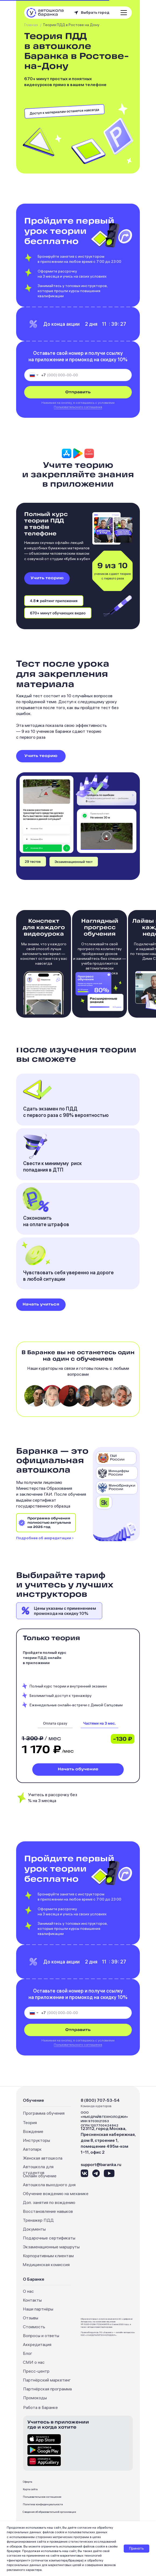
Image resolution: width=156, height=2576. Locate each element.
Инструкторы (36, 2140)
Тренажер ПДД (38, 2220)
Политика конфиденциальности (43, 2504)
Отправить (78, 392)
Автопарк (32, 2149)
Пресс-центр (36, 2371)
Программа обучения (44, 2113)
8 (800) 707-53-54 (100, 2100)
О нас (28, 2291)
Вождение (33, 2131)
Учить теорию (47, 578)
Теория (30, 2122)
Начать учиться (41, 1305)
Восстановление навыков (48, 2211)
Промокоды (35, 2397)
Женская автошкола (42, 2158)
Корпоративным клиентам (48, 2255)
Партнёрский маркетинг (47, 2380)
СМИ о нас (34, 2362)
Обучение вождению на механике (55, 2193)
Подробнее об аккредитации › (45, 1537)
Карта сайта (30, 2489)
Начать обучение (78, 1769)
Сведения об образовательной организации (49, 2512)
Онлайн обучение (39, 2175)
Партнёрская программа (47, 2388)
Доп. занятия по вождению (49, 2202)
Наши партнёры (38, 2309)
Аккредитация (37, 2344)
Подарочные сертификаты (49, 2238)
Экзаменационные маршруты (51, 2246)
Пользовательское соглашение (42, 2497)
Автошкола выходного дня (49, 2184)
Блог (27, 2353)
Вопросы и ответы (41, 2335)
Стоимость (34, 2326)
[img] (99, 1724)
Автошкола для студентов (38, 2169)
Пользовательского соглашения (78, 407)
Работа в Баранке (40, 2407)
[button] (96, 13)
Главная (31, 24)
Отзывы (30, 2317)
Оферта (27, 2481)
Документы (34, 2229)
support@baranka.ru (101, 2164)
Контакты (32, 2300)
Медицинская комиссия (46, 2264)
